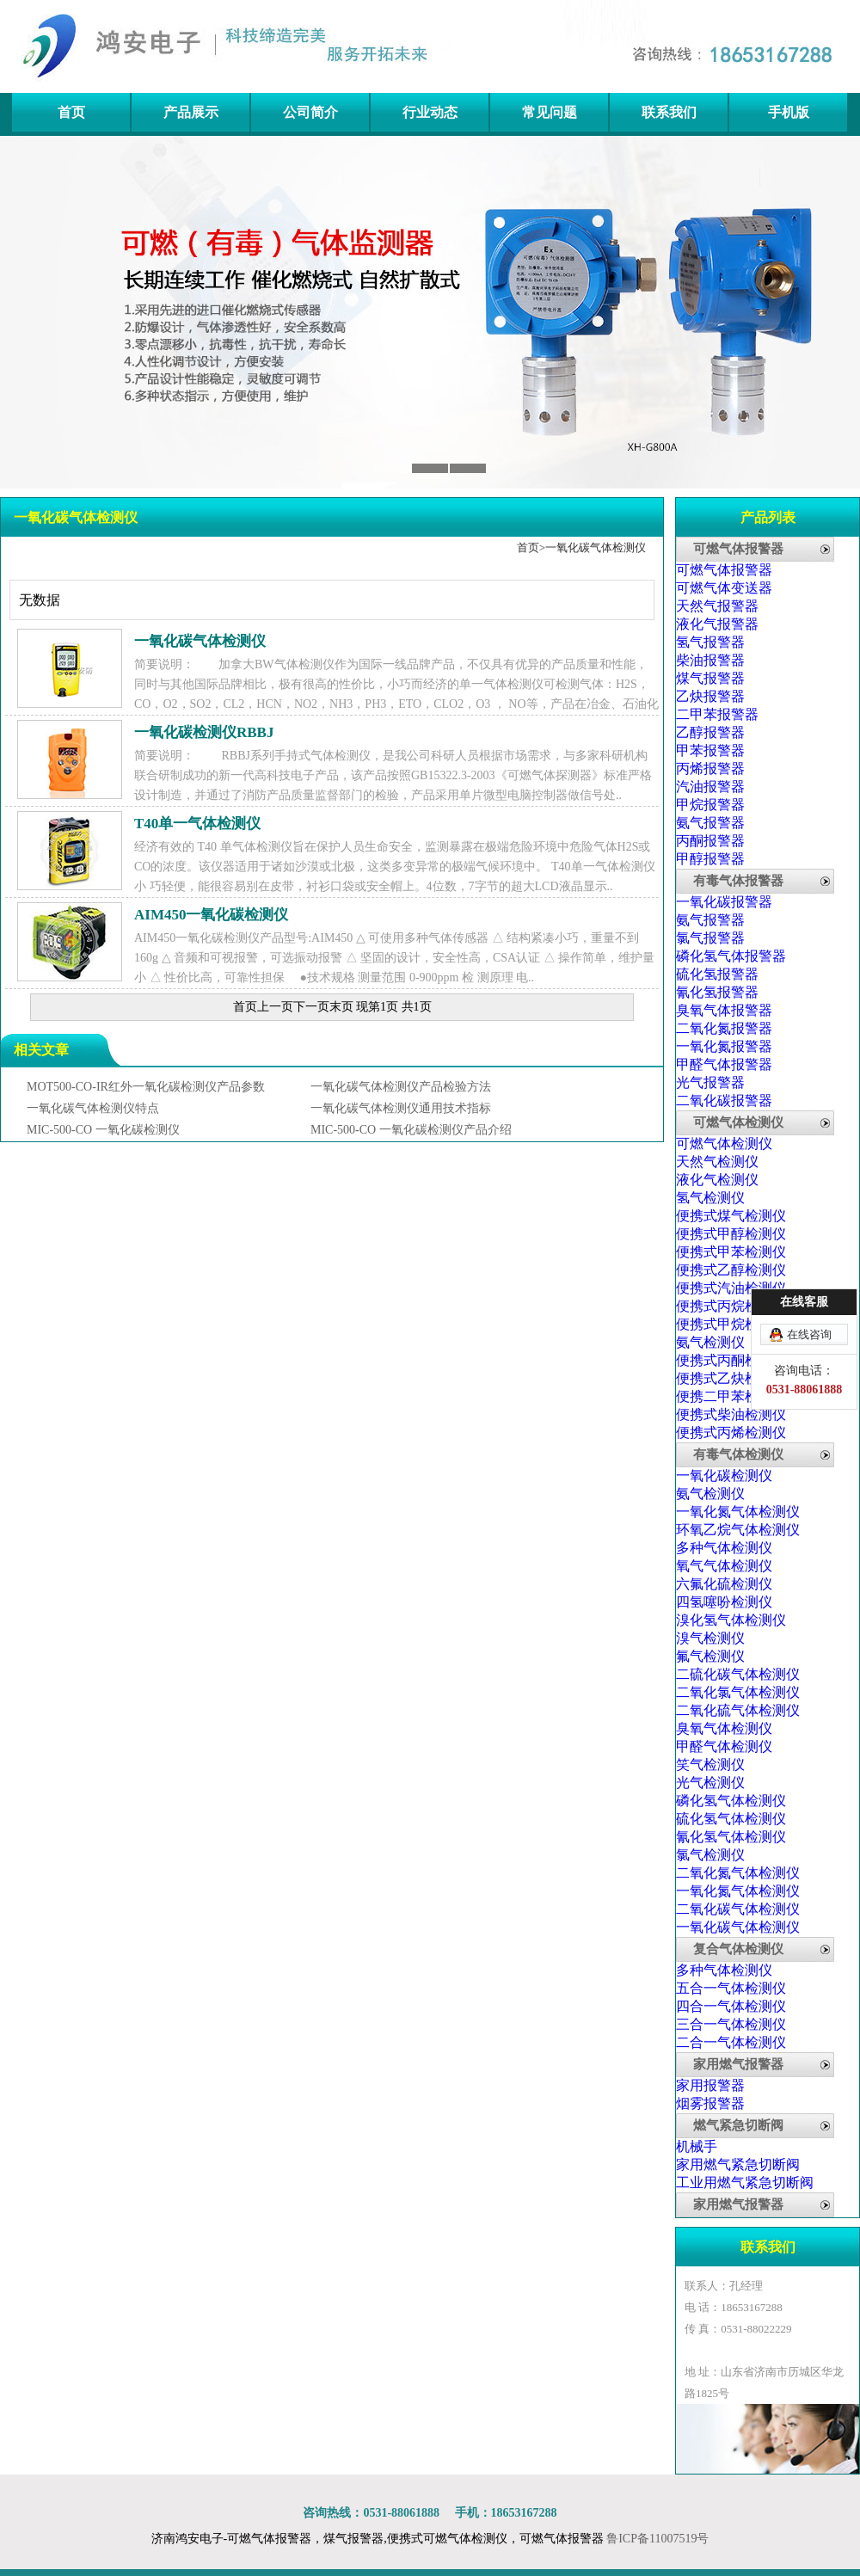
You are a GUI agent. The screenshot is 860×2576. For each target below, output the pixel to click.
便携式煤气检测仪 (731, 1215)
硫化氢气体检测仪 (731, 1818)
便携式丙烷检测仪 (731, 1306)
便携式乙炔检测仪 (731, 1378)
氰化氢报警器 (717, 992)
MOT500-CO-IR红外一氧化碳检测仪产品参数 (146, 1086)
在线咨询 (809, 1334)
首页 (71, 112)
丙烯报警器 (710, 768)
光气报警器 (710, 1082)
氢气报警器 (710, 642)
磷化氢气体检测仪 (731, 1800)
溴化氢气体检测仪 (731, 1620)
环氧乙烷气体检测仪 (738, 1529)
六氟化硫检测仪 (724, 1584)
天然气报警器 (717, 606)
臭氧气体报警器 (724, 1010)
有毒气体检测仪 (738, 1454)
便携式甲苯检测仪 (731, 1252)
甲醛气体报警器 (724, 1064)
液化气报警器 (717, 624)
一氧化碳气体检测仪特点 (93, 1108)
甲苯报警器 (710, 750)
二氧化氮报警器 (724, 1028)
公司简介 (310, 112)
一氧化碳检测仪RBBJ (203, 732)
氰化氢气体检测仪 (731, 1836)
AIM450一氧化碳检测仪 (211, 915)
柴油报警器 (710, 660)
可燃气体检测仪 (738, 1122)
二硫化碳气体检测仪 (738, 1674)
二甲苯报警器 (717, 714)
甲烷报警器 (710, 804)
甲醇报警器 (710, 858)
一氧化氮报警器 (724, 1046)
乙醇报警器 (710, 732)
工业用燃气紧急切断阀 (745, 2182)
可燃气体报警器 (738, 549)
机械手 (696, 2146)
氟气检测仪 (710, 1656)
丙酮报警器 (710, 840)
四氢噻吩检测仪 (724, 1602)
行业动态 (430, 112)
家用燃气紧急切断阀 (738, 2164)
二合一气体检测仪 (731, 2042)
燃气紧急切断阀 (738, 2125)
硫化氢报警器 (717, 974)
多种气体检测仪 (724, 1547)
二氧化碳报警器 (724, 1100)
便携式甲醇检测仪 (731, 1234)
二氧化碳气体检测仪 (738, 1909)
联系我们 (669, 112)
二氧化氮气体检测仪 (738, 1873)
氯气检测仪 (710, 1854)
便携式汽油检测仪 (731, 1288)
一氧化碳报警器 (724, 902)
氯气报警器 (710, 938)
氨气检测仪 (710, 1342)
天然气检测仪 (717, 1161)
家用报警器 (710, 2085)
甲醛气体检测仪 (724, 1746)
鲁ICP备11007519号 (657, 2538)
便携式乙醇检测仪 (731, 1270)
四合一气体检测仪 (731, 2006)
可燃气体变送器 (724, 588)
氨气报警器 (710, 822)
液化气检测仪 (717, 1179)
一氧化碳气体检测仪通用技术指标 (400, 1108)
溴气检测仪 (710, 1638)
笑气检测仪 (710, 1764)
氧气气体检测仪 (724, 1566)
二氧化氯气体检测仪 (738, 1692)
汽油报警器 (710, 786)
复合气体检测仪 (738, 1949)
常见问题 (549, 112)
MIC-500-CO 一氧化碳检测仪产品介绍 (411, 1129)
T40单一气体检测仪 (197, 823)
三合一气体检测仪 (731, 2024)
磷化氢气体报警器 (731, 956)
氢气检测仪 (710, 1197)
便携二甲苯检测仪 (731, 1396)
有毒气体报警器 (738, 881)
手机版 (788, 112)
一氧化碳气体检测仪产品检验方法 (400, 1086)
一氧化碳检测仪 (724, 1475)
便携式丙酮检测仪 (731, 1360)
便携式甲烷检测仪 (731, 1324)
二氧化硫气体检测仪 (738, 1710)
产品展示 (190, 112)
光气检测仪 (710, 1782)
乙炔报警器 (710, 696)
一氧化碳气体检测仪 (595, 547)
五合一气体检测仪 (731, 1988)
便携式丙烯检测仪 (731, 1432)
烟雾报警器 (710, 2103)
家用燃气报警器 (738, 2064)
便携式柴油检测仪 (731, 1414)
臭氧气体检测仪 (724, 1728)
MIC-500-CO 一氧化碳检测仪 (103, 1129)
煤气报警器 (710, 678)
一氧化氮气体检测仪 (738, 1511)
